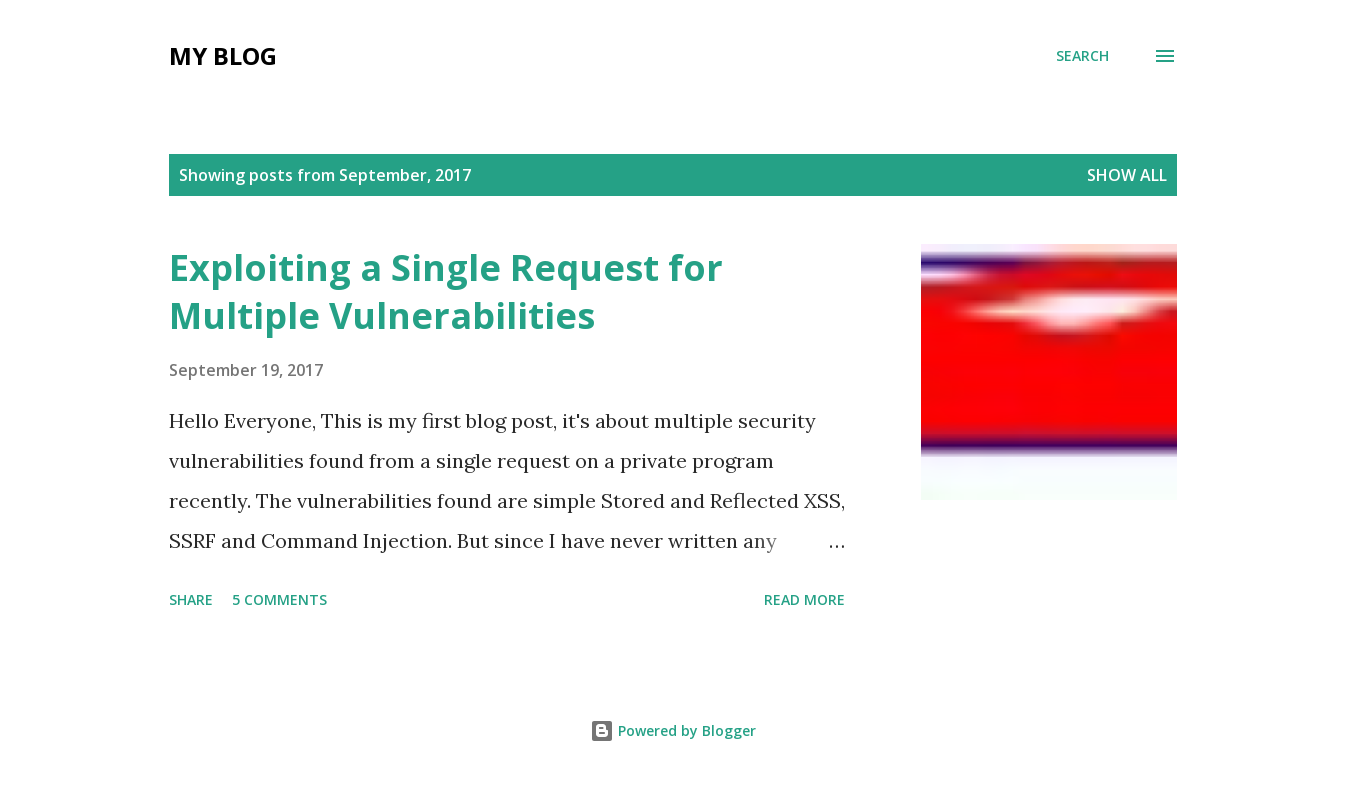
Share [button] (191, 599)
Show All (1127, 175)
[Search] (1082, 56)
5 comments (279, 599)
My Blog (223, 55)
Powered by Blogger (673, 730)
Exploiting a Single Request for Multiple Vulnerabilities (446, 291)
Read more (804, 599)
